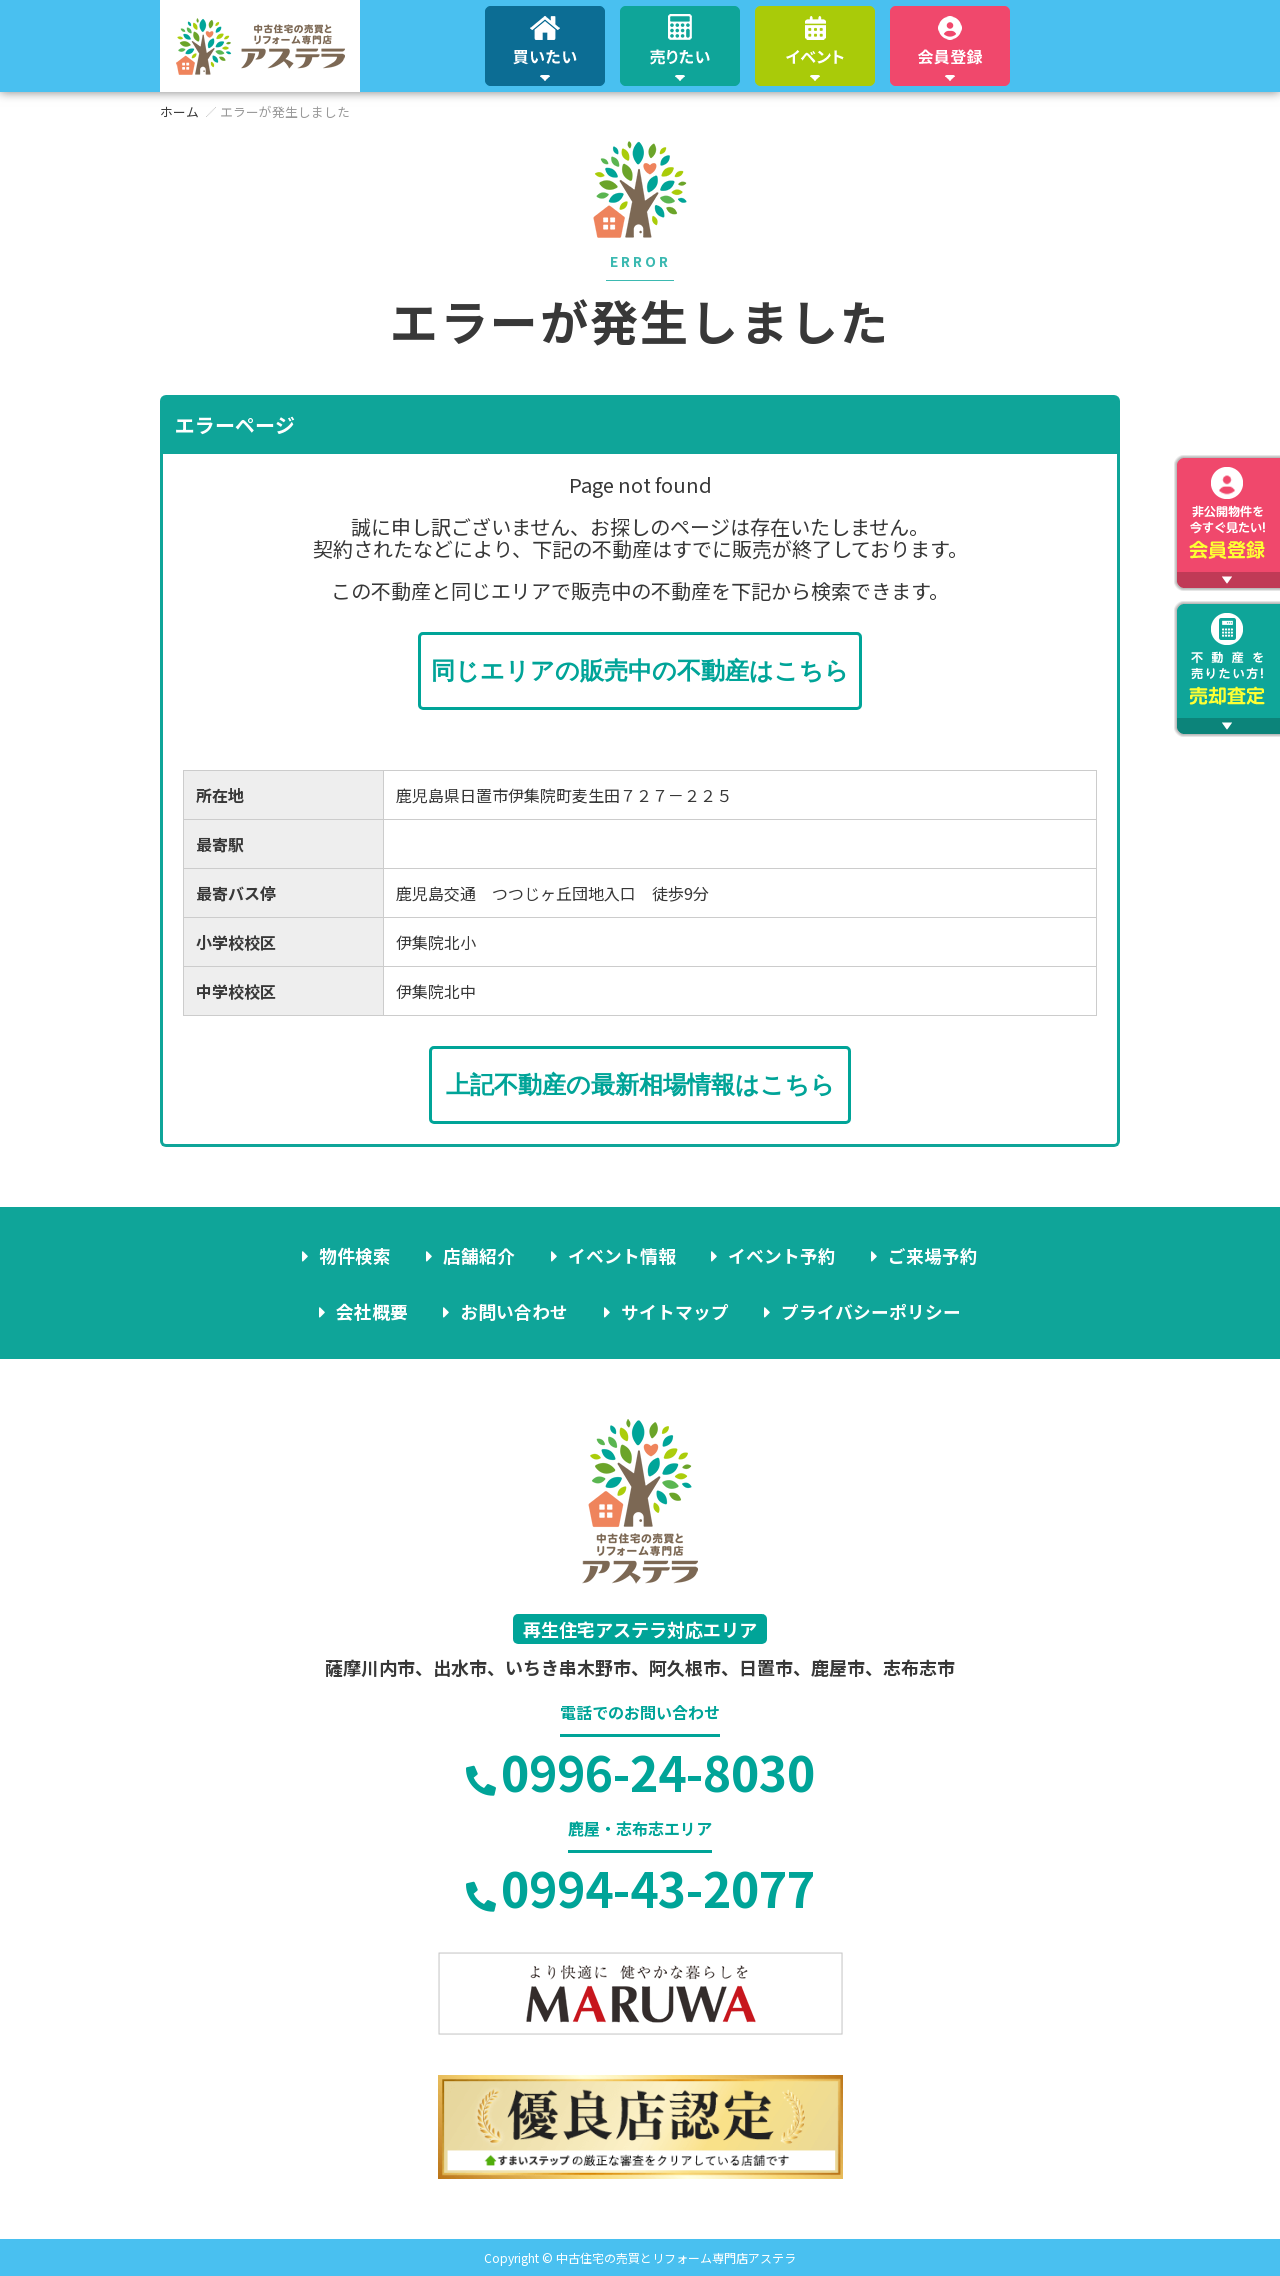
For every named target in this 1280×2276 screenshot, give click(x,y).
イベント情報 (622, 1255)
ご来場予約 (931, 1255)
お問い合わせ (515, 1311)
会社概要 (374, 1311)
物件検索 (358, 1255)
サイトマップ (674, 1311)
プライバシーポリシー (869, 1311)
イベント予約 (781, 1255)
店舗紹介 (481, 1255)
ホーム (179, 111)
